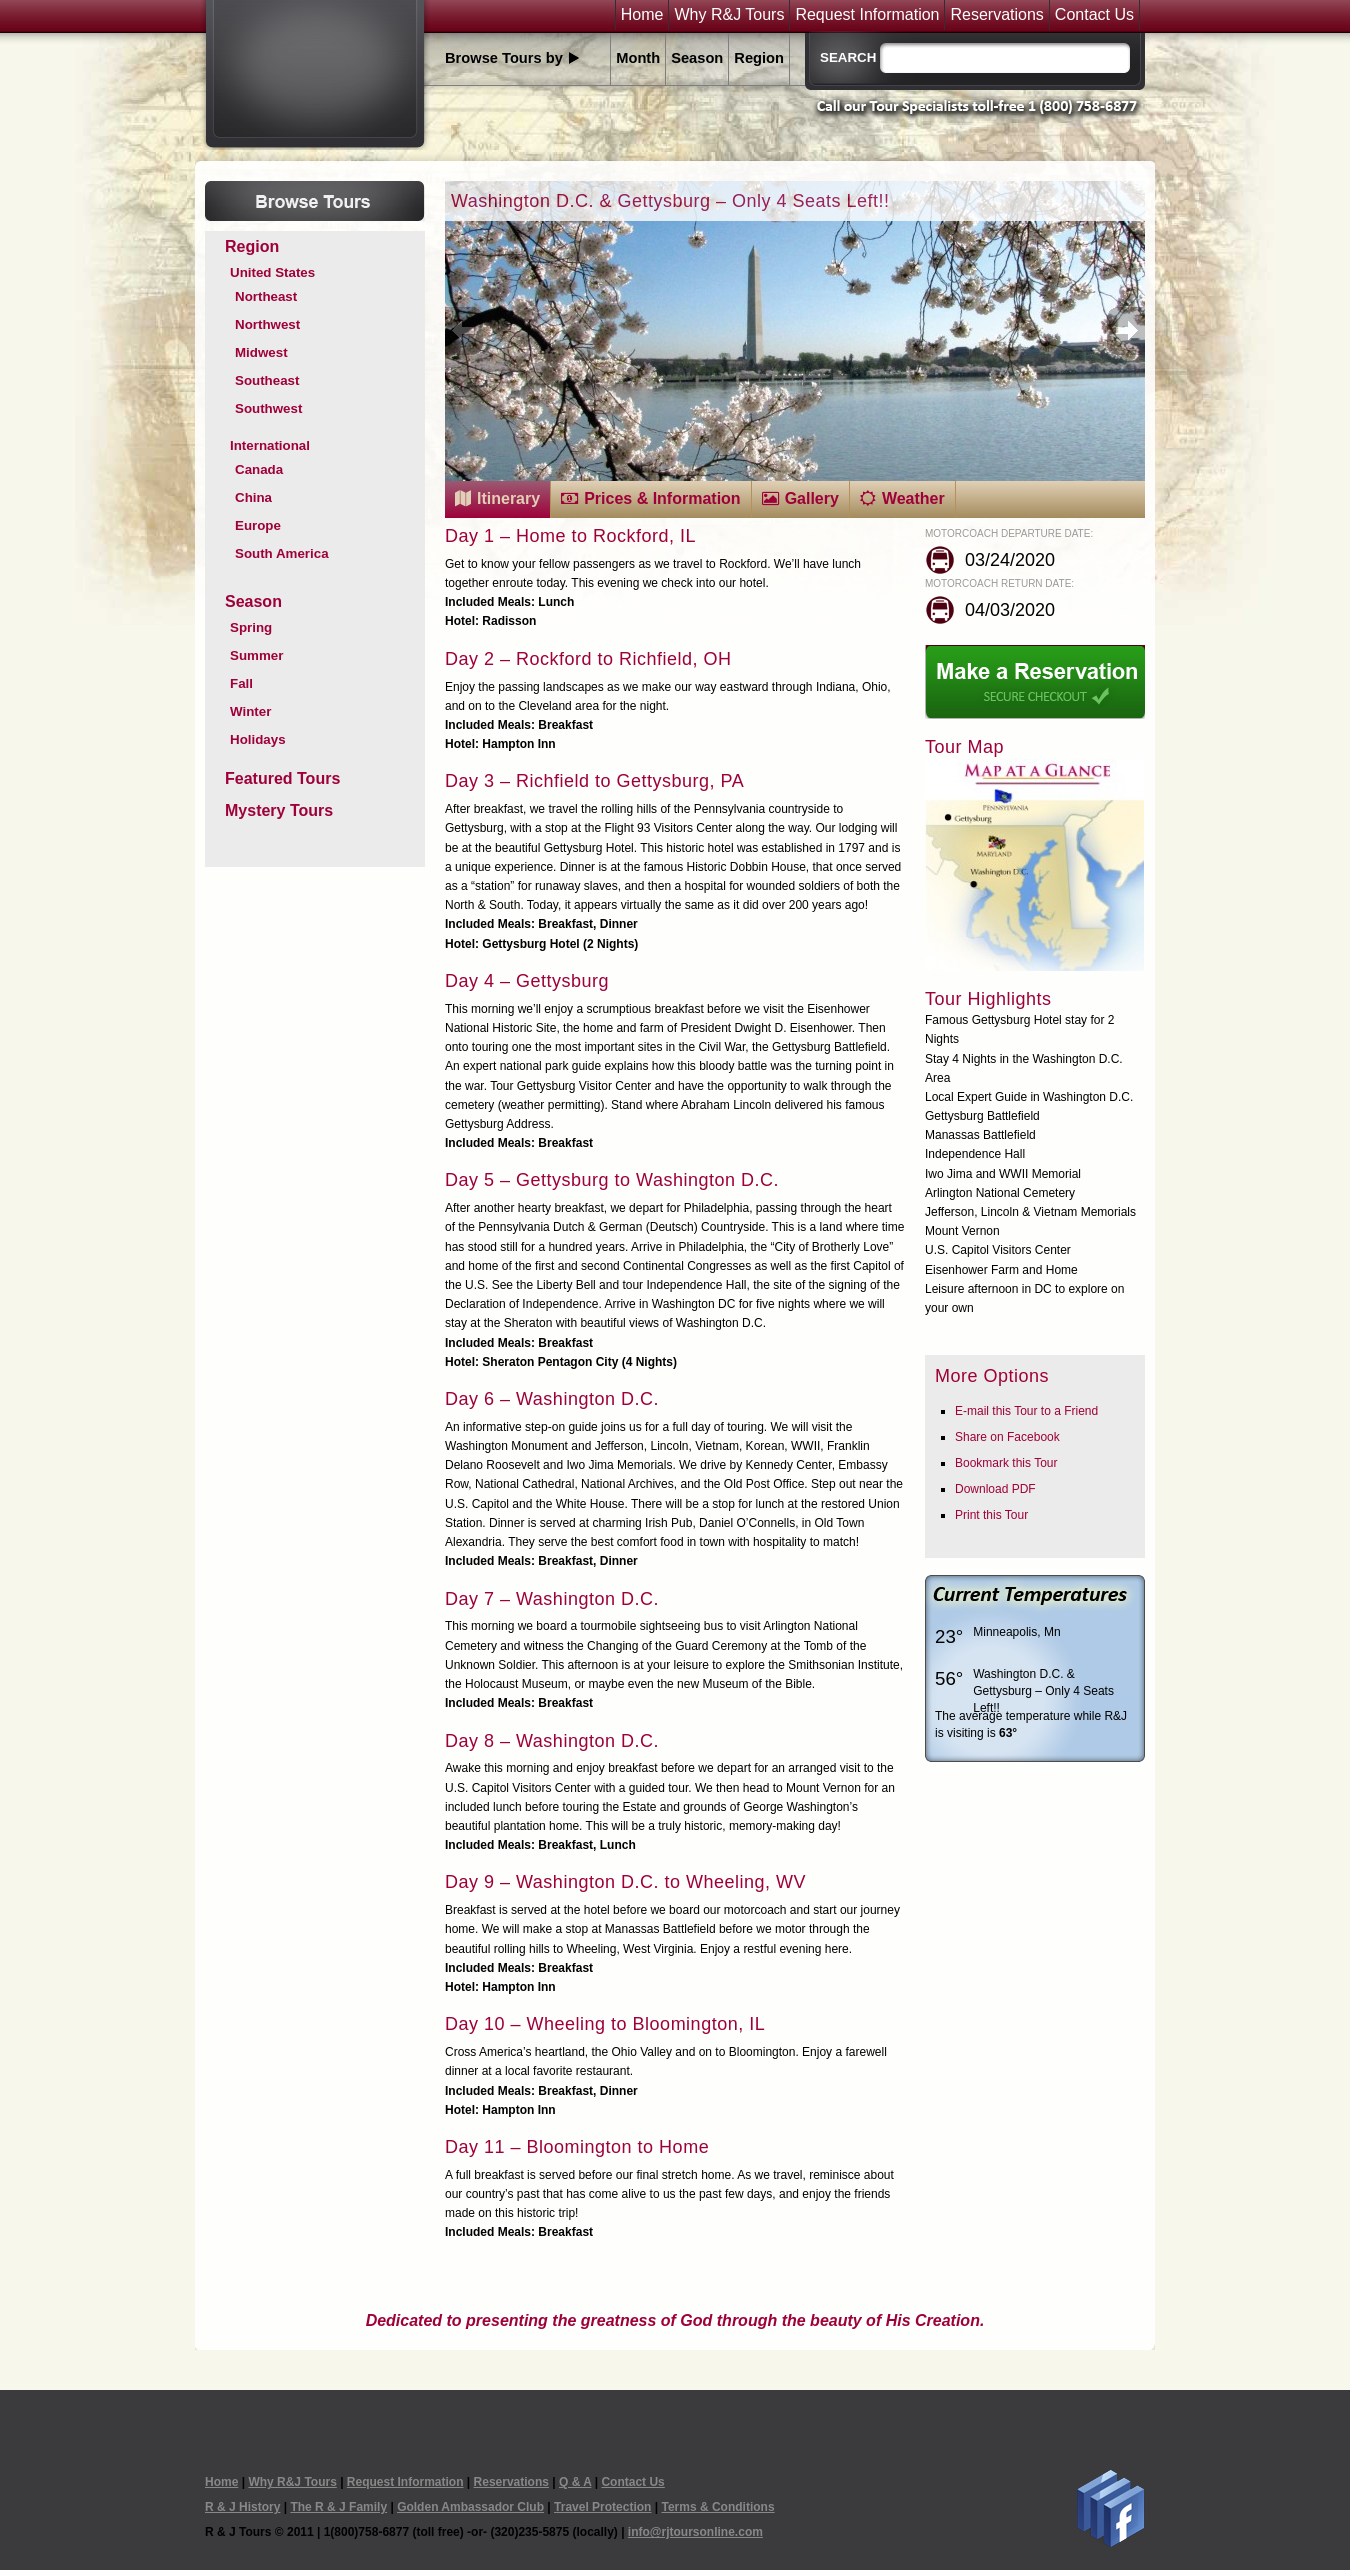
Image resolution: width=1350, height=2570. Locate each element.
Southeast (267, 380)
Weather (913, 498)
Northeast (266, 296)
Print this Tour (991, 1515)
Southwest (268, 408)
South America (282, 553)
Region (759, 58)
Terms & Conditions (717, 2507)
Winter (250, 711)
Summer (256, 655)
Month (638, 58)
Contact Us (1094, 15)
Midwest (261, 352)
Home (642, 15)
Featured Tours (282, 778)
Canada (259, 469)
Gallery (812, 498)
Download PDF (995, 1489)
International (270, 445)
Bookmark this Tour (1006, 1463)
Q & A (575, 2482)
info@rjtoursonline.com (695, 2532)
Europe (258, 525)
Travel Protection (602, 2507)
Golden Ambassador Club (470, 2507)
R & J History (242, 2507)
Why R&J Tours (729, 15)
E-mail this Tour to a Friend (1026, 1411)
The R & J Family (338, 2507)
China (253, 497)
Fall (241, 683)
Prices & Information (662, 498)
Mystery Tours (279, 810)
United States (272, 272)
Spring (251, 627)
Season (697, 58)
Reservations (996, 15)
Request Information (867, 15)
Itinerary (508, 498)
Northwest (267, 324)
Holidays (258, 739)
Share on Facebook (1007, 1437)
